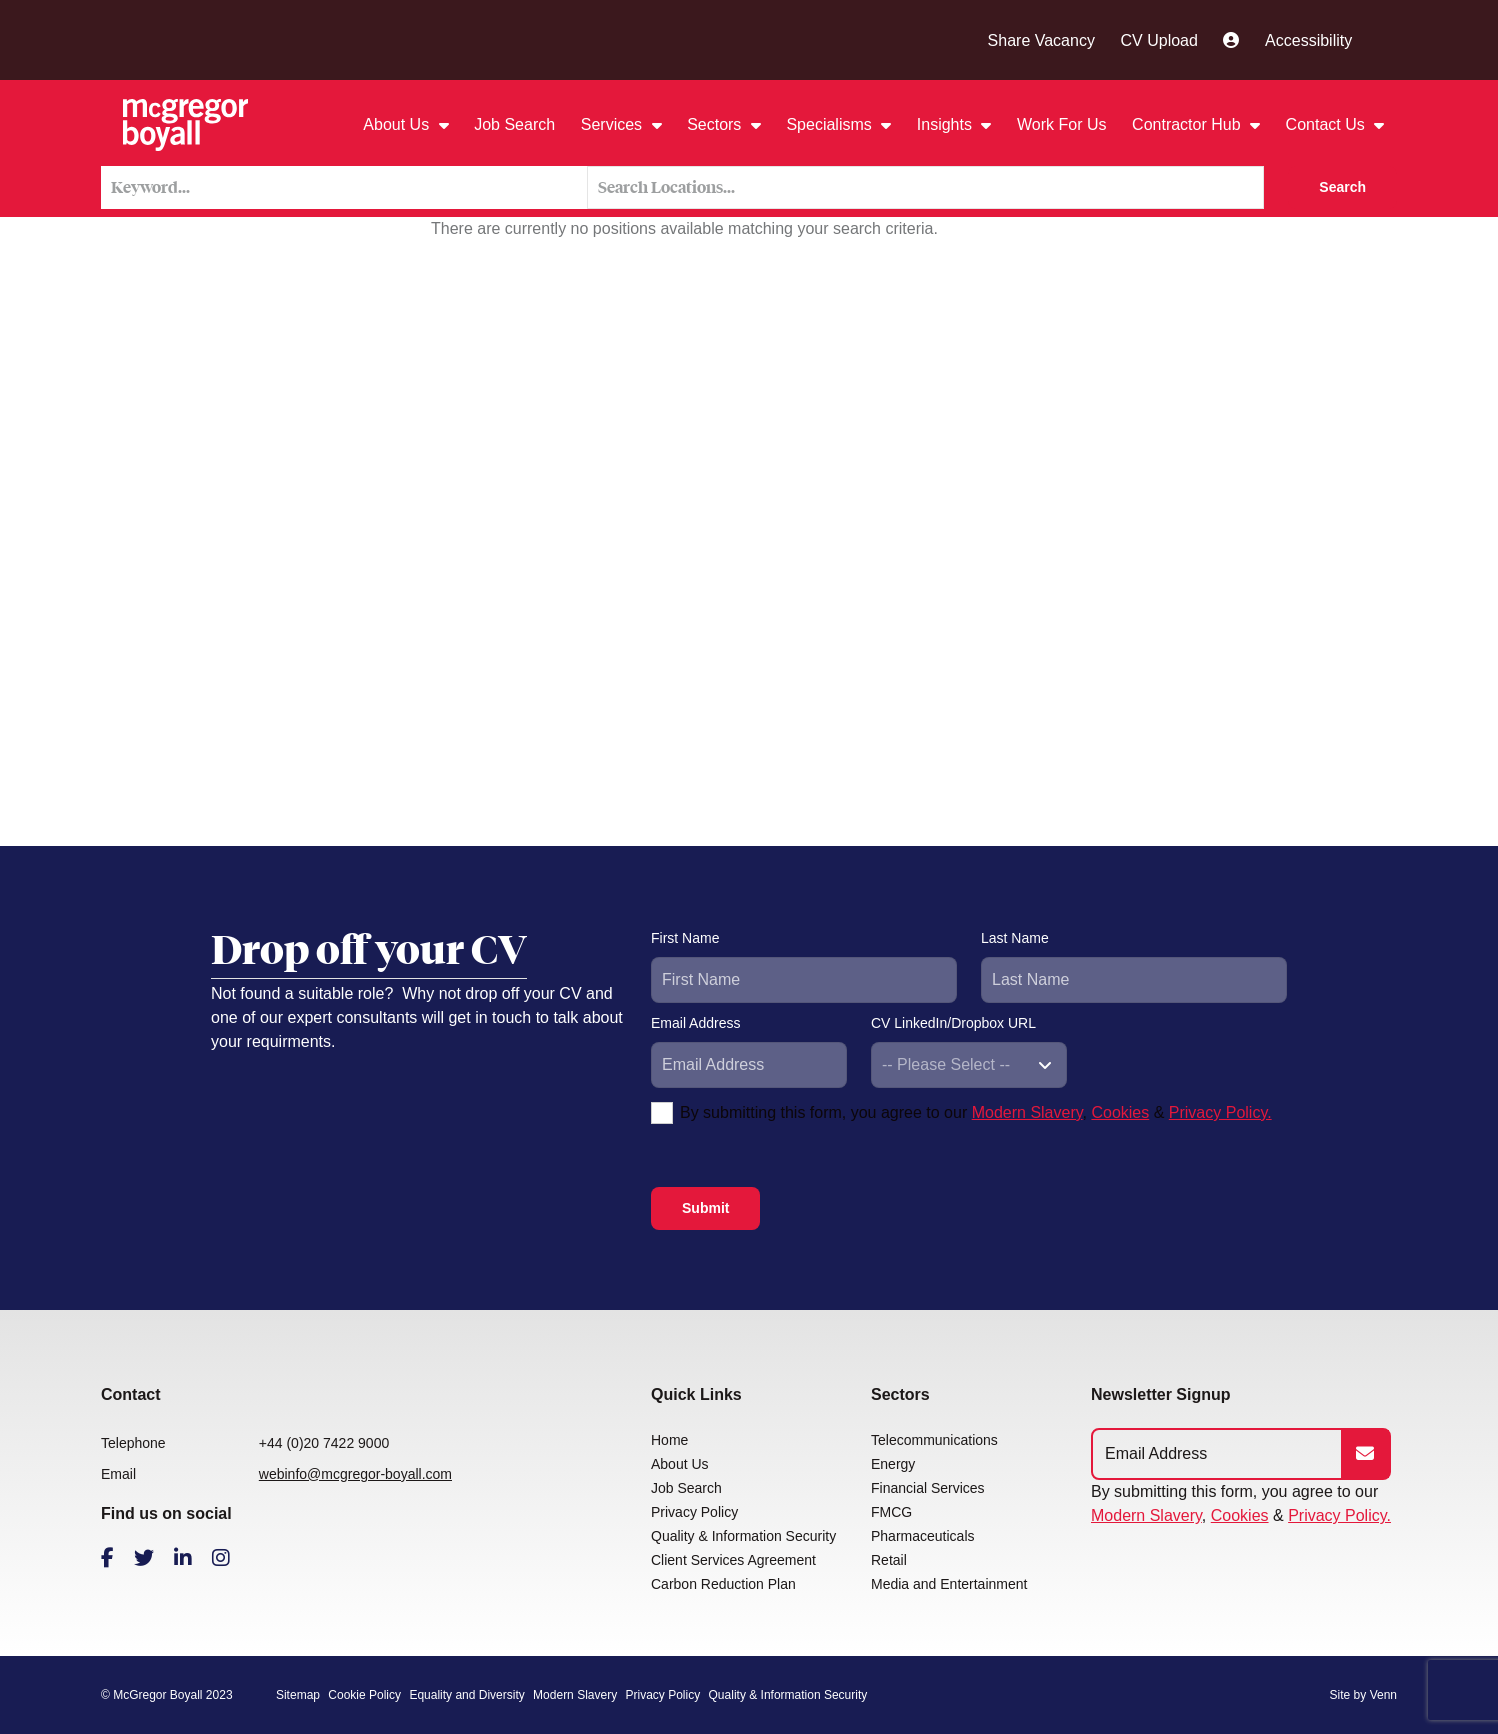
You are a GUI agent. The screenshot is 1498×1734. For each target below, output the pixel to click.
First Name (685, 938)
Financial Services (928, 1488)
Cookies (1120, 1112)
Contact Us (1328, 124)
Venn (1383, 1695)
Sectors (716, 124)
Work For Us (1061, 124)
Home (669, 1440)
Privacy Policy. (1220, 1112)
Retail (889, 1560)
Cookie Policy (364, 1695)
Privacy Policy (694, 1512)
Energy (893, 1464)
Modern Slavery (1027, 1112)
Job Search (514, 124)
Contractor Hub (1188, 124)
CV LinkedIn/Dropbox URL (953, 1023)
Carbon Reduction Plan (723, 1584)
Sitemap (298, 1695)
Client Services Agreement (733, 1560)
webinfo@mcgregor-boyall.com (355, 1474)
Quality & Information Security (743, 1536)
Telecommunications (934, 1440)
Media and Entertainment (949, 1584)
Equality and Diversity (466, 1695)
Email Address (695, 1023)
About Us (398, 124)
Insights (947, 124)
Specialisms (831, 124)
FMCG (891, 1512)
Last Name (1015, 938)
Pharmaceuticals (923, 1536)
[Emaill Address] (1217, 1454)
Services (614, 124)
